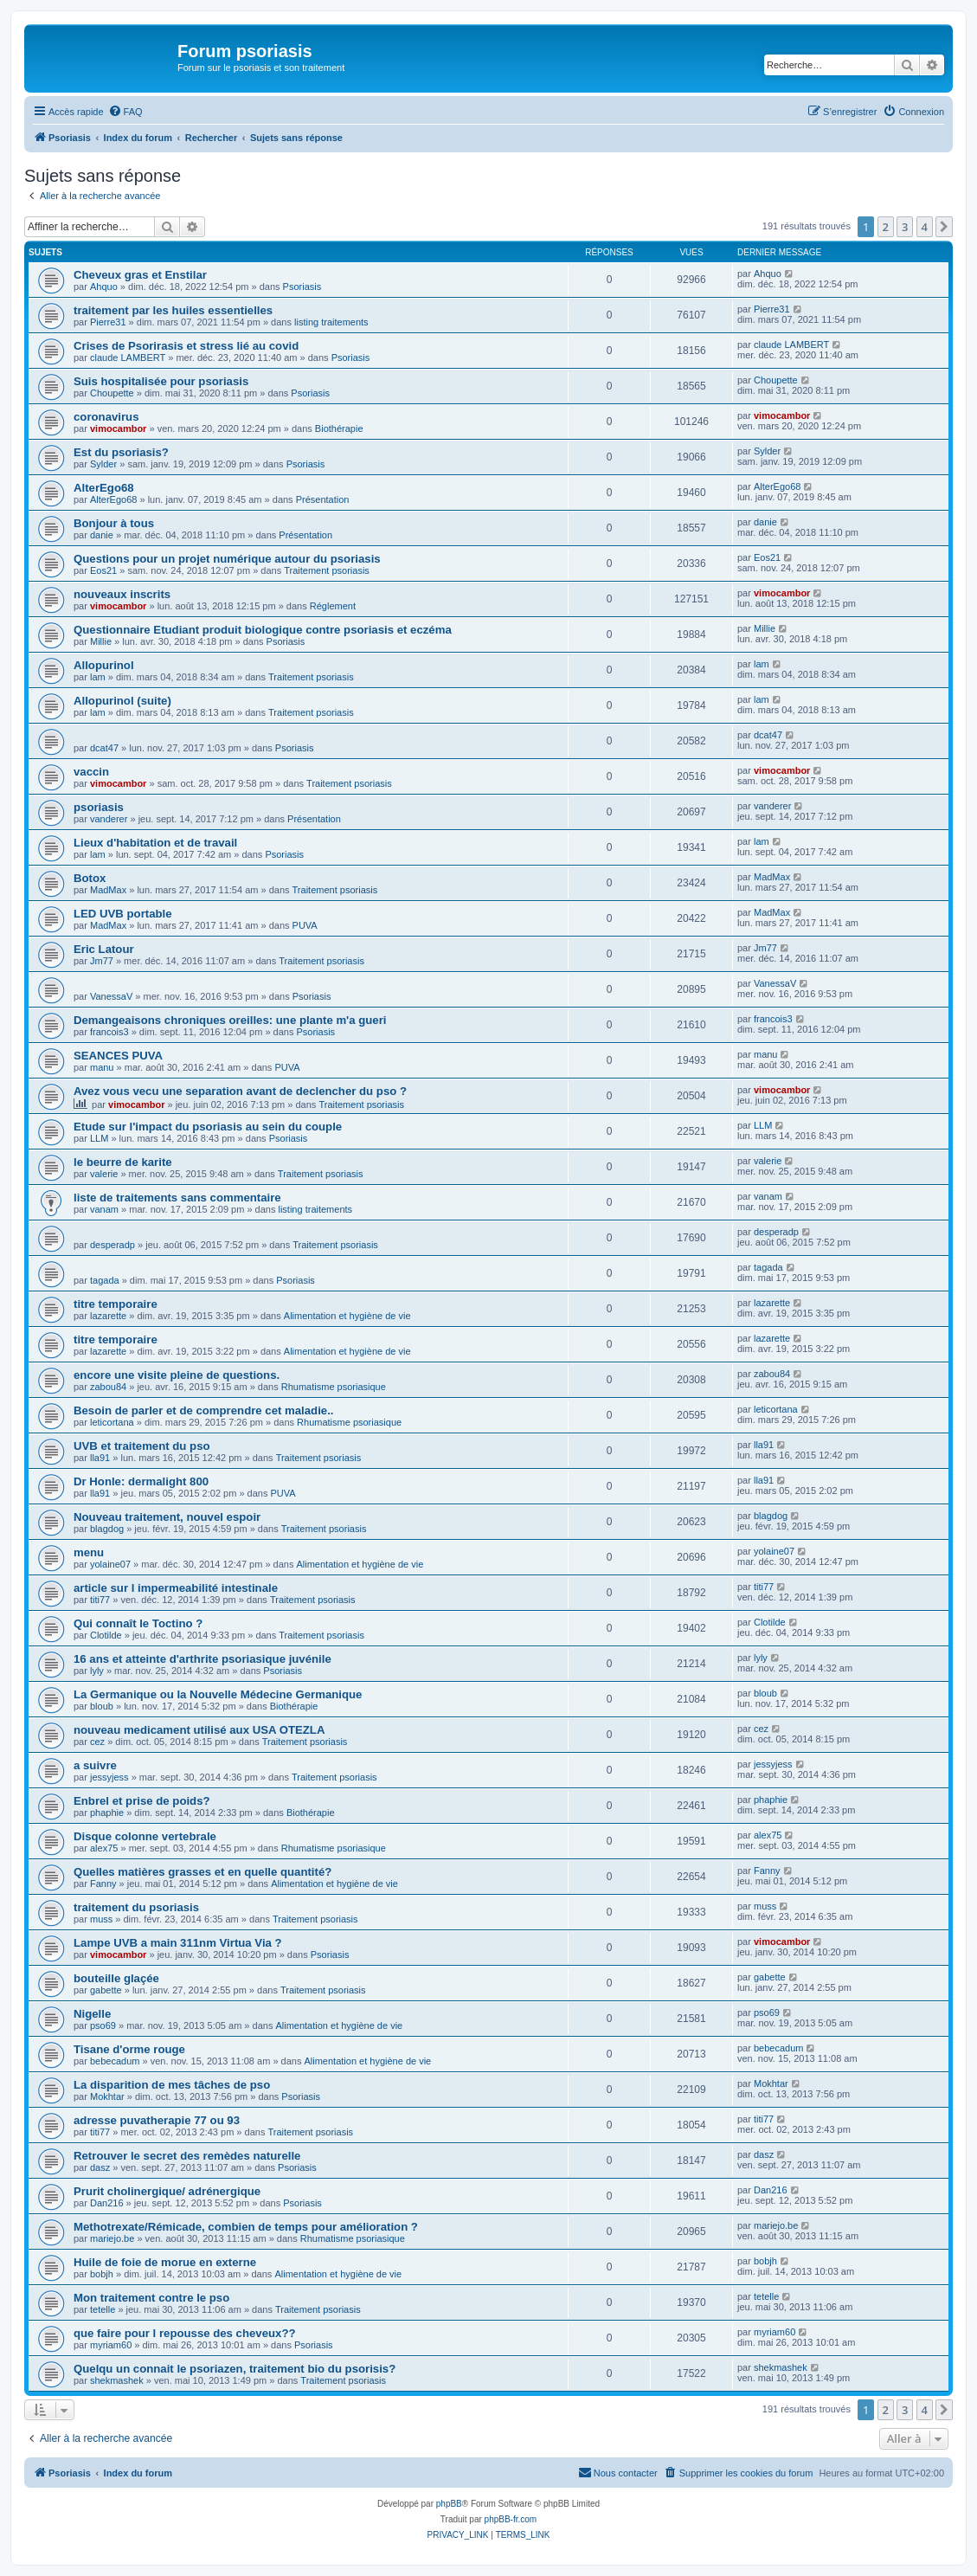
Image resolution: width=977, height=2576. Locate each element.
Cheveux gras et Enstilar (140, 274)
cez (97, 1741)
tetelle (102, 2309)
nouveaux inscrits (122, 594)
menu (89, 1552)
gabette (106, 1990)
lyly (97, 1670)
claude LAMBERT (127, 357)
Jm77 (101, 961)
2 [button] (886, 227)
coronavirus (106, 416)
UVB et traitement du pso (142, 1445)
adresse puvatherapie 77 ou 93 (157, 2120)
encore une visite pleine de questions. (177, 1374)
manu (102, 1067)
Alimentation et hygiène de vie (347, 1316)
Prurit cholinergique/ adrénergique (167, 2191)
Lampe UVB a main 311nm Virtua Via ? (178, 1942)
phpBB (449, 2503)
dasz (100, 2167)
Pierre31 (108, 322)
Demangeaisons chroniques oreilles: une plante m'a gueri (230, 1020)
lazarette (108, 1316)
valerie (104, 1174)
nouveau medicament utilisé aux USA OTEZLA (199, 1729)
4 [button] (925, 227)
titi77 (100, 1599)
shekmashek (117, 2380)
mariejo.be (112, 2238)
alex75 (104, 1848)
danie (101, 535)
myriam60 (111, 2345)
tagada (104, 1280)
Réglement (333, 606)
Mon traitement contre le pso (151, 2297)
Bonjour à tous (114, 523)
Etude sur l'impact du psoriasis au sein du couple (208, 1126)
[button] (944, 226)
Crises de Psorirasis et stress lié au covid (186, 345)
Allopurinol (104, 665)
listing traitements (331, 322)
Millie (101, 641)
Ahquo (104, 286)
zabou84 (108, 1386)
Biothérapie (339, 428)
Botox (90, 878)
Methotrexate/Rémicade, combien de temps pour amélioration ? (246, 2226)
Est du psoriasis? (121, 452)
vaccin (91, 771)
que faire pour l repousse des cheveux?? (185, 2333)
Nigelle (92, 2013)
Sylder (103, 464)
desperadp (112, 1245)
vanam (104, 1209)
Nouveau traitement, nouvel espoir (167, 1516)
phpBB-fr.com (511, 2519)
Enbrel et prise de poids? (142, 1800)
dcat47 (104, 748)
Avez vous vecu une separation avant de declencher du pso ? (240, 1091)
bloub (101, 1706)
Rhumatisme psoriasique (333, 1386)
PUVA (305, 925)
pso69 (103, 2025)
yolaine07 (110, 1564)
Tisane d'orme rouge (129, 2049)
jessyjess (109, 1777)
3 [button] (905, 227)
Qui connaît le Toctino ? (138, 1623)
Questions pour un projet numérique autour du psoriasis (227, 558)
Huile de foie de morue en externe (165, 2262)
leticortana (112, 1422)
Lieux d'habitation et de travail (155, 842)
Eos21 (103, 570)
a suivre (95, 1765)
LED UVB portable (123, 913)
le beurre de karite (123, 1162)
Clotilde (106, 1635)
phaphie (107, 1812)
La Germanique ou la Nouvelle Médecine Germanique (218, 1694)
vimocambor (118, 428)
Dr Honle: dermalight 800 (141, 1481)
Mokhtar (107, 2096)
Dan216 (107, 2203)
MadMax (108, 890)
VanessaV (111, 996)
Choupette (112, 393)
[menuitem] (125, 111)
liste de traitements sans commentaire (177, 1197)
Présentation (323, 499)
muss (101, 1919)
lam (98, 677)
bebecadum (115, 2061)
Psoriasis (302, 286)
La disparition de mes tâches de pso (172, 2084)
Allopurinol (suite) (122, 700)
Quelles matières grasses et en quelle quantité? (202, 1871)
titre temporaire (115, 1304)
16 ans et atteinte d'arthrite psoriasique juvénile (202, 1658)
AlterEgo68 (104, 487)
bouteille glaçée (116, 1978)
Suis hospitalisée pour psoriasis (161, 381)
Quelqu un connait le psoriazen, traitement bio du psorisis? (234, 2368)
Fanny (103, 1883)
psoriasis (99, 807)
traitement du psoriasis (136, 1907)
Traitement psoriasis (327, 570)
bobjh (101, 2274)
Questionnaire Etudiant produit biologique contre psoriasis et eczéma (263, 629)
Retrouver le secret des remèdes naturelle (187, 2155)
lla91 (100, 1457)
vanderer (108, 819)
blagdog (107, 1528)
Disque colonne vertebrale (145, 1836)
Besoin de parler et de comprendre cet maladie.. (204, 1410)
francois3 (109, 1032)
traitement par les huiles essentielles (173, 310)
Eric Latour (104, 949)
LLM (99, 1138)
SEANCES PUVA (118, 1055)
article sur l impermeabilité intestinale (176, 1587)
